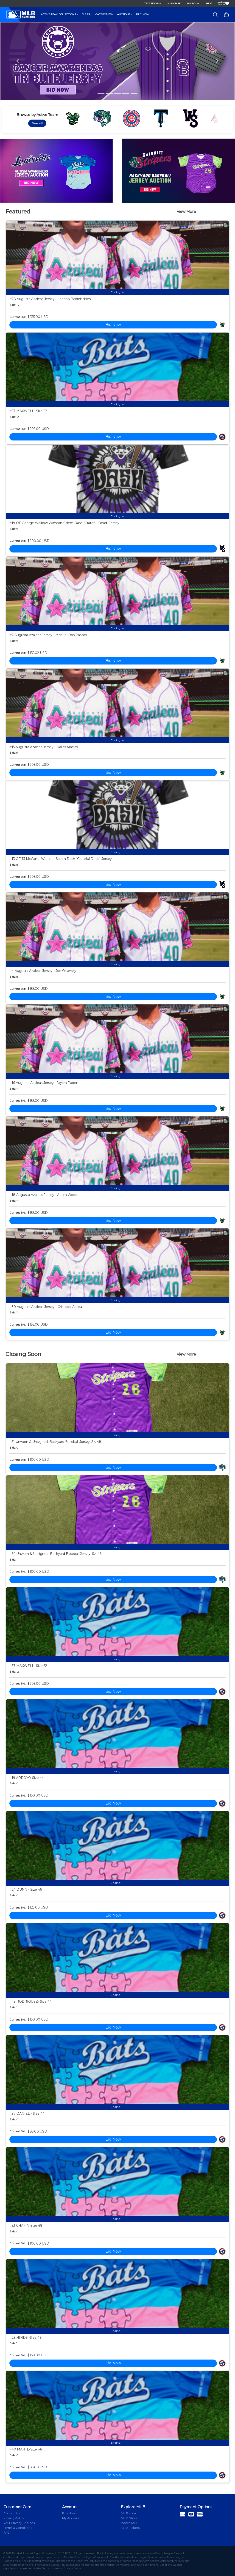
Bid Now (113, 325)
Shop (209, 3)
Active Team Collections (58, 14)
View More (186, 211)
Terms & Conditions (17, 2528)
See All (37, 123)
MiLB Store (129, 2518)
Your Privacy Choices (19, 2523)
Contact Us (11, 2513)
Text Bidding (152, 3)
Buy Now (142, 14)
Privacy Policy (13, 2518)
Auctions (123, 14)
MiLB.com (193, 3)
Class (86, 14)
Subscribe (174, 3)
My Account (71, 2518)
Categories (103, 14)
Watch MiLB (130, 2523)
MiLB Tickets (130, 2528)
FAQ (6, 2532)
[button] (17, 61)
